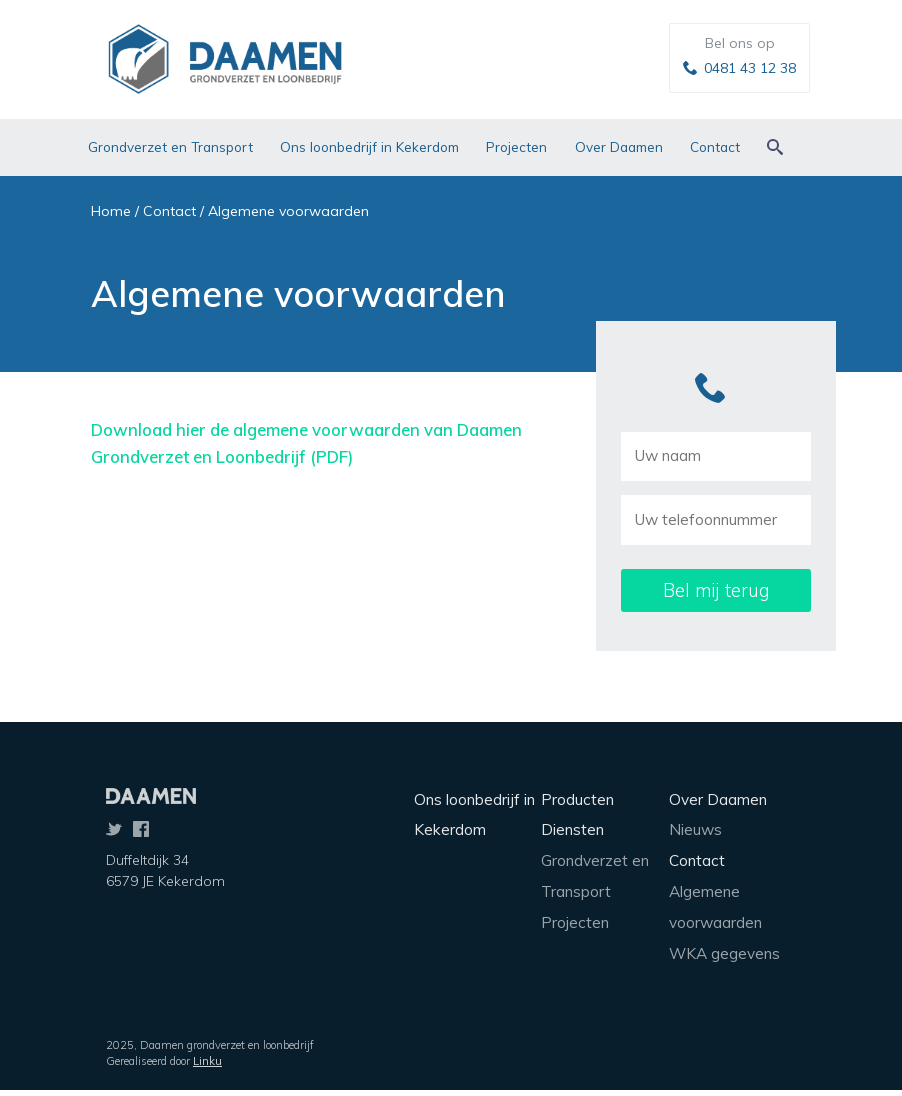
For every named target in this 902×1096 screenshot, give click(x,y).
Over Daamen (619, 146)
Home (111, 211)
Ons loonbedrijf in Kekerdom (369, 146)
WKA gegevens (724, 953)
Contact (715, 146)
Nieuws (695, 829)
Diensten (572, 829)
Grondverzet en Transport (170, 146)
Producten (577, 799)
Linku (207, 1061)
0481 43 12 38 (750, 68)
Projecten (516, 146)
